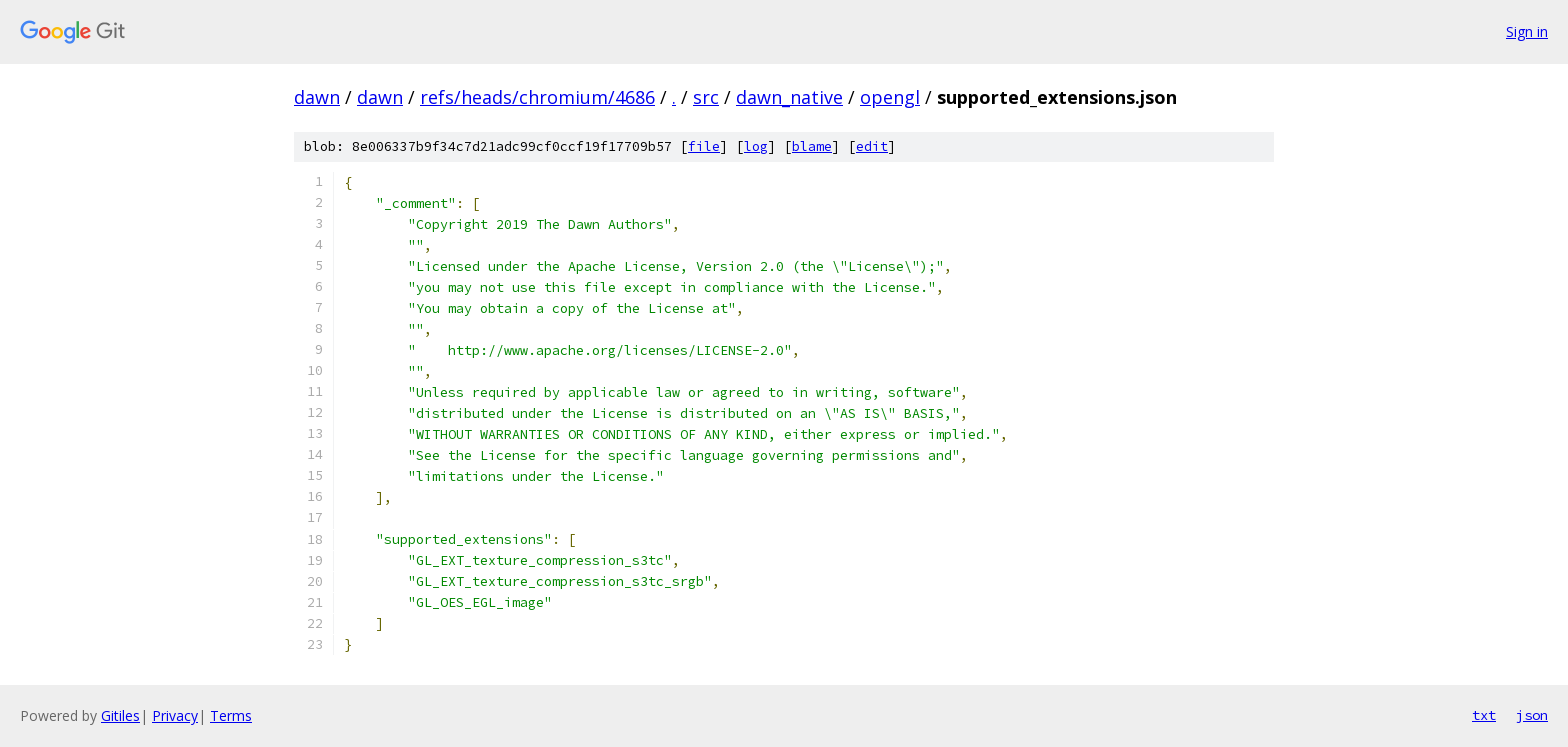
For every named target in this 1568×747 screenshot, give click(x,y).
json (1532, 715)
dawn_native (789, 97)
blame (812, 146)
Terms (231, 715)
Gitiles (120, 715)
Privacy (175, 715)
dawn (317, 97)
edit (872, 146)
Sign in (1527, 31)
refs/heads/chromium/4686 (537, 97)
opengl (890, 97)
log (756, 146)
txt (1484, 715)
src (706, 97)
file (704, 146)
